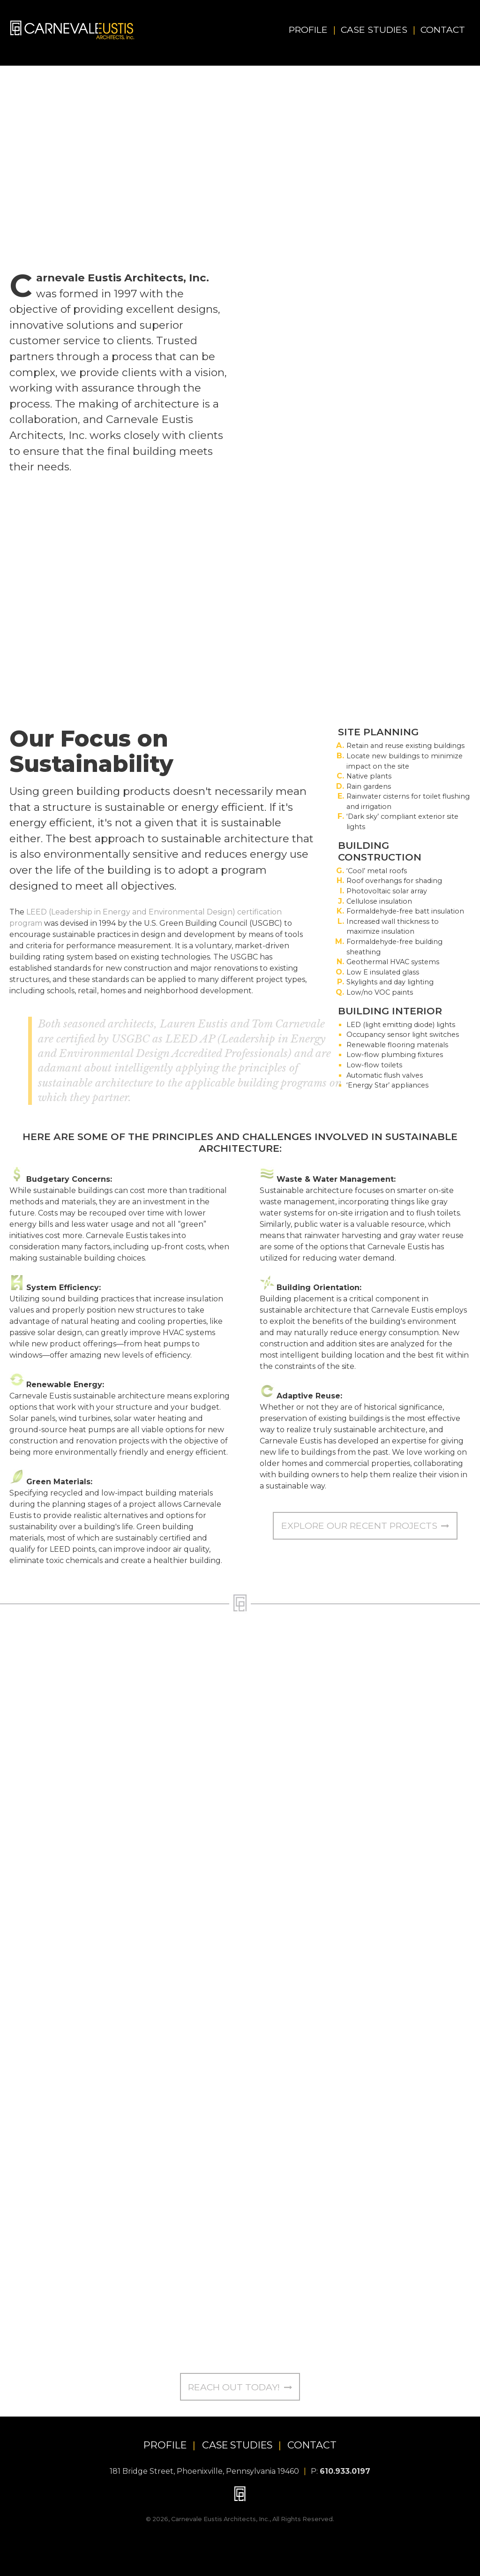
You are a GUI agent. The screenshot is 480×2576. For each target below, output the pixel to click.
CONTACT (312, 2445)
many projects (325, 439)
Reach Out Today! (240, 2387)
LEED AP (342, 309)
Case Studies (378, 29)
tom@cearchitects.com (310, 2350)
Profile (312, 29)
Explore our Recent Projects (365, 1525)
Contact (442, 29)
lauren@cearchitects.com (316, 1988)
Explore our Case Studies (414, 482)
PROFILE (165, 2445)
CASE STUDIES (237, 2445)
